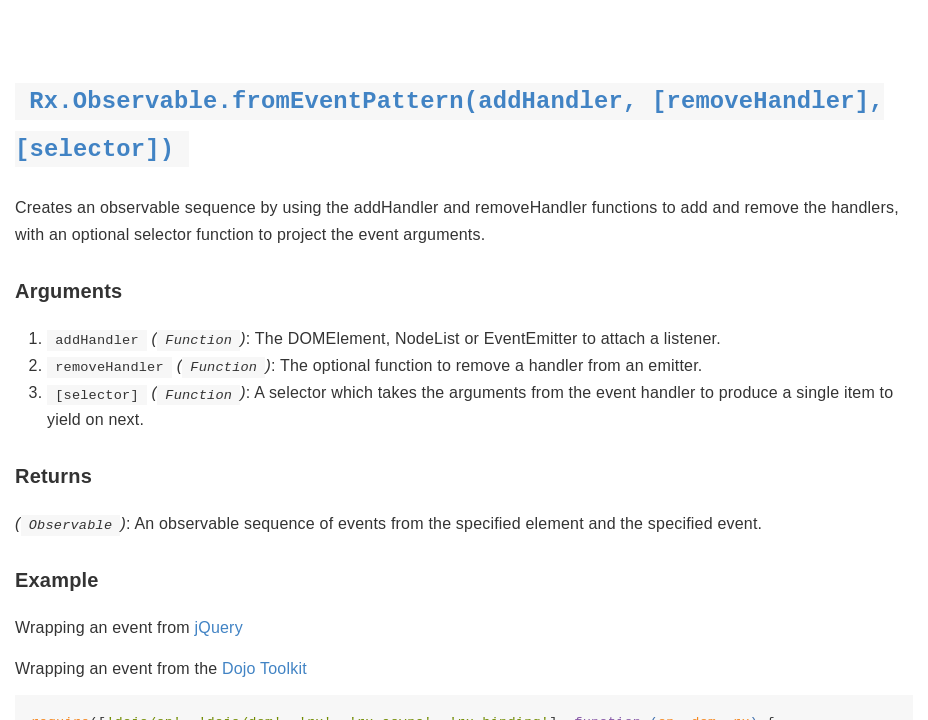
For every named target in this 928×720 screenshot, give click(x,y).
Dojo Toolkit (264, 668)
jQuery (219, 627)
